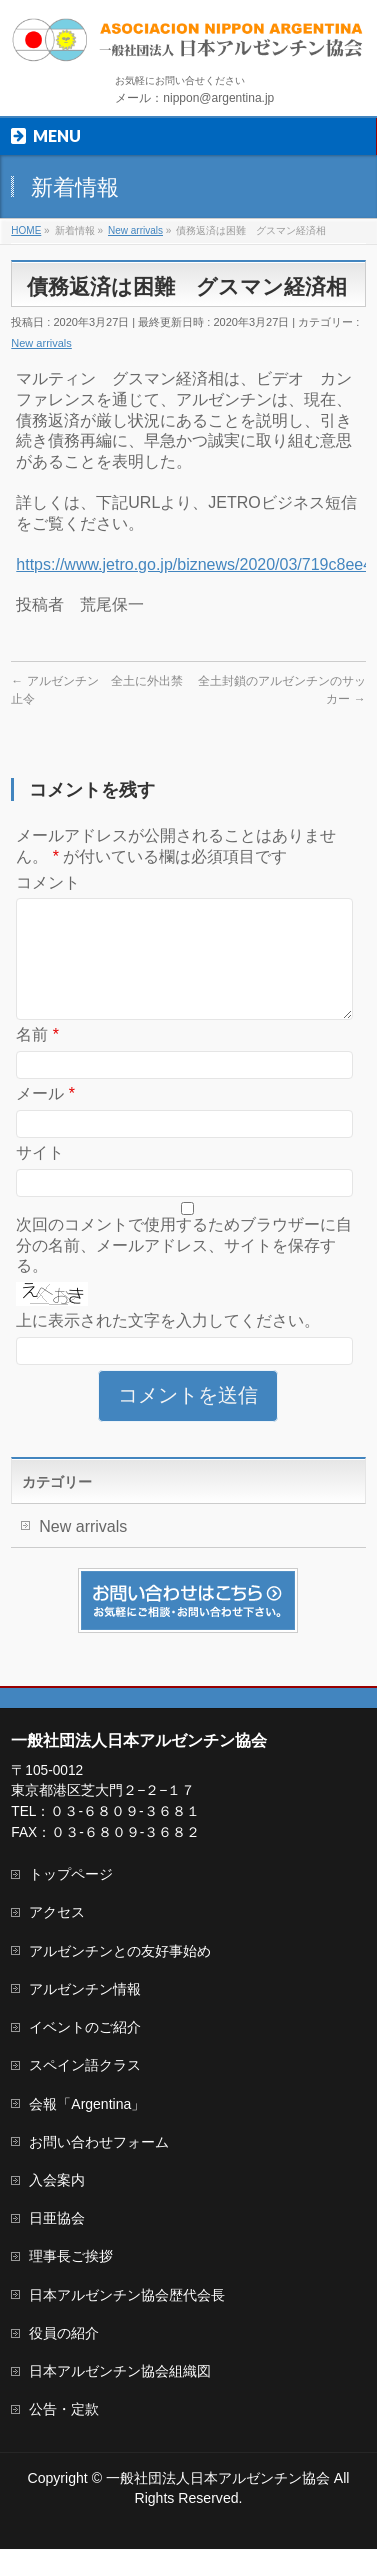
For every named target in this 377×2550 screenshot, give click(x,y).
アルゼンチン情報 (85, 1990)
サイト (40, 1176)
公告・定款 (64, 2410)
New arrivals (41, 343)
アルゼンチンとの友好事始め (120, 1952)
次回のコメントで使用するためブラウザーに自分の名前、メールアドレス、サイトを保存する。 (184, 1269)
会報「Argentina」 (87, 2105)
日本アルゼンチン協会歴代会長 (127, 2296)
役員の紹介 (64, 2334)
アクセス (57, 1913)
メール (45, 1117)
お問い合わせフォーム (99, 2143)
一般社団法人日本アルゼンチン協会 (218, 2479)
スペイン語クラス (85, 2066)
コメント (48, 882)
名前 (37, 1058)
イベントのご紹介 (85, 2028)
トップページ (71, 1875)
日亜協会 (57, 2219)
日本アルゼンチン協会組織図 (120, 2372)
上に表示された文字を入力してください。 (168, 1344)
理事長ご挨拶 (71, 2257)
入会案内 (57, 2181)
